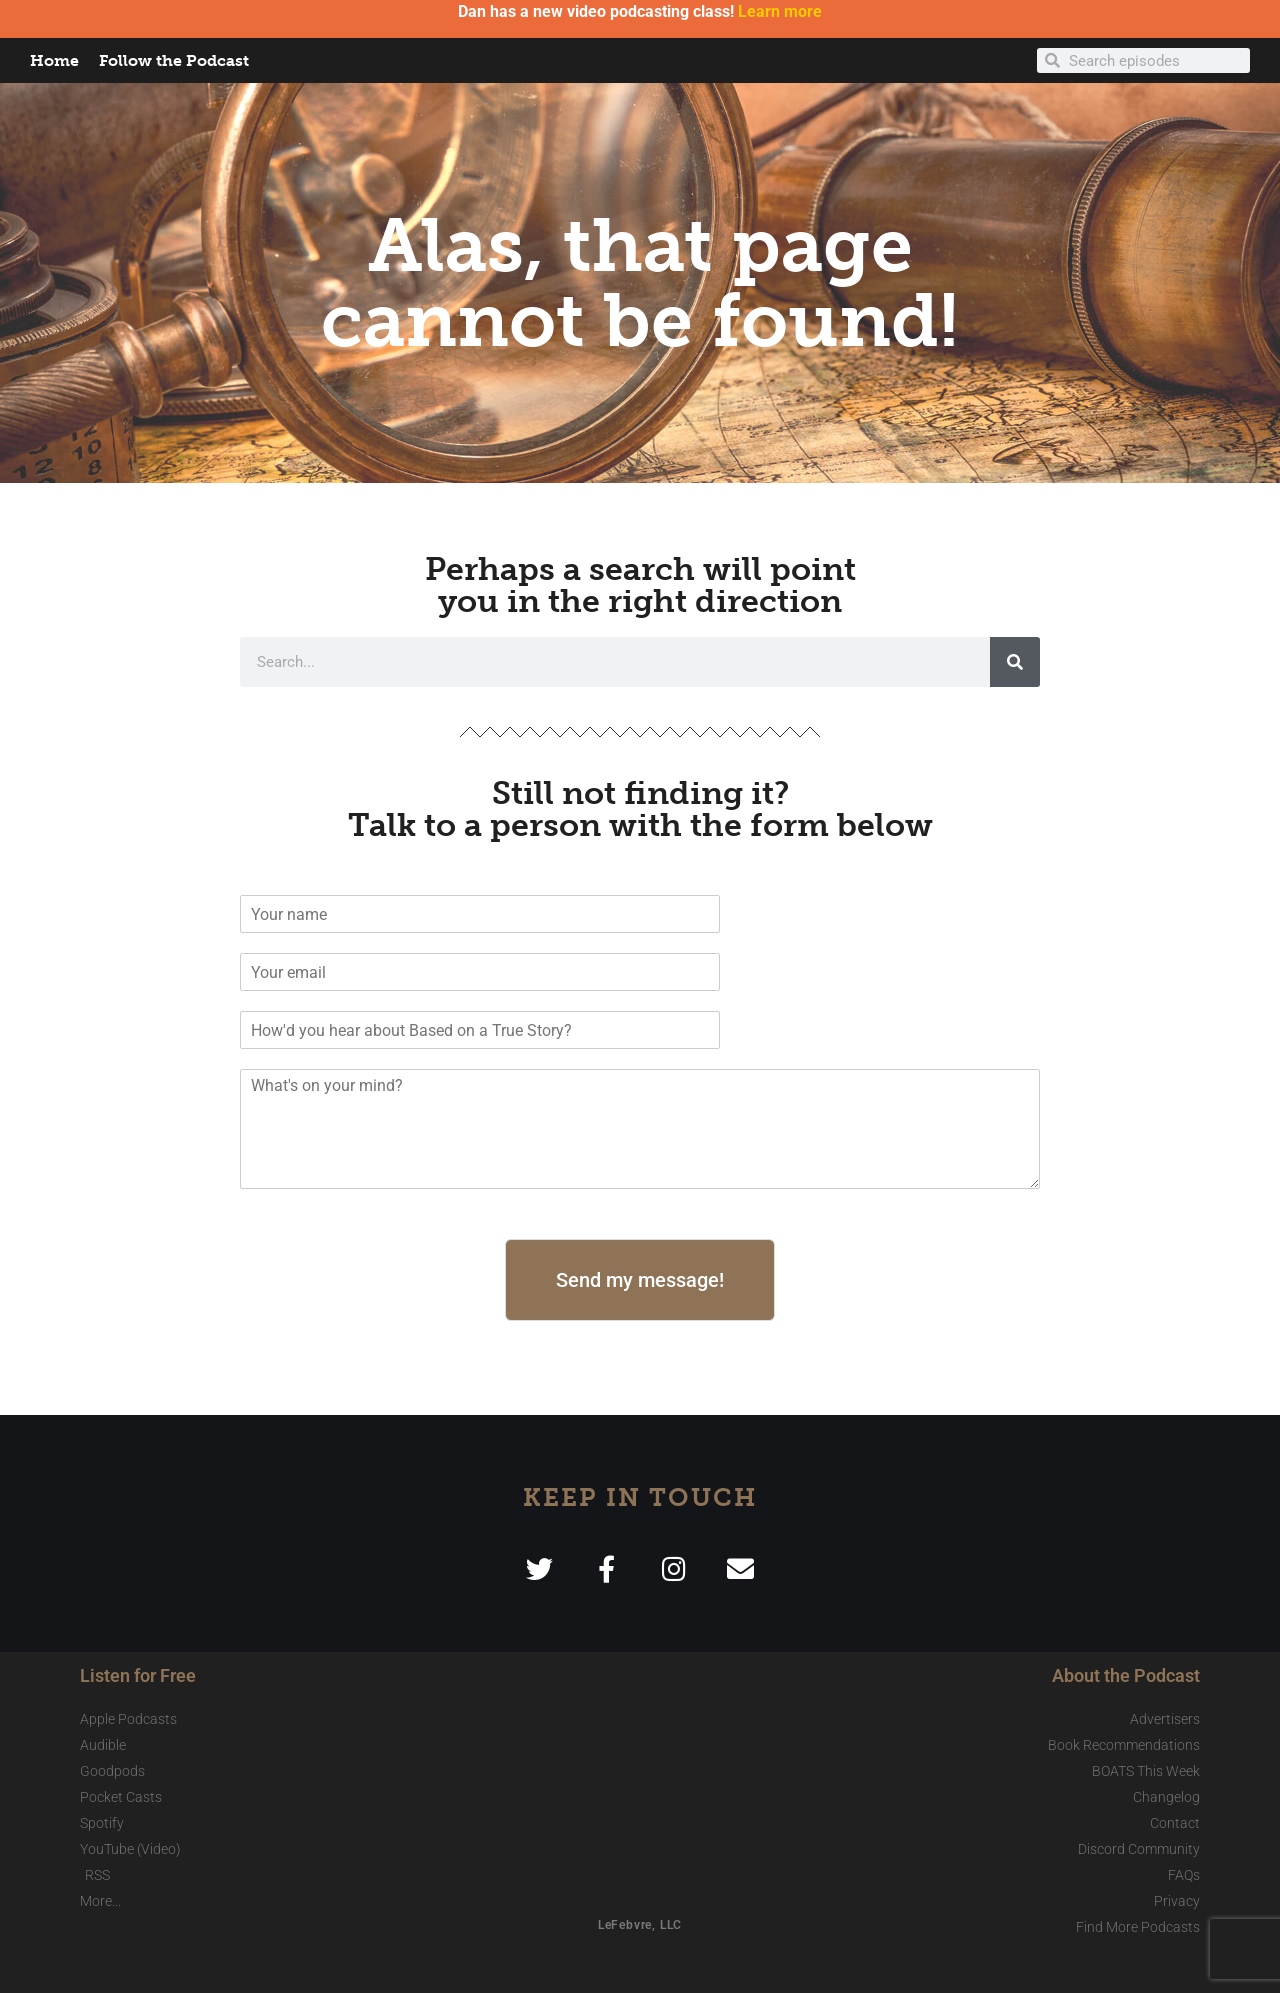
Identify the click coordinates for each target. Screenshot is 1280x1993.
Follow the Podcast (174, 60)
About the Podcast (1126, 1675)
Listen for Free (138, 1675)
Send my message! (640, 1280)
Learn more (780, 11)
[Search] (1015, 662)
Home (54, 60)
